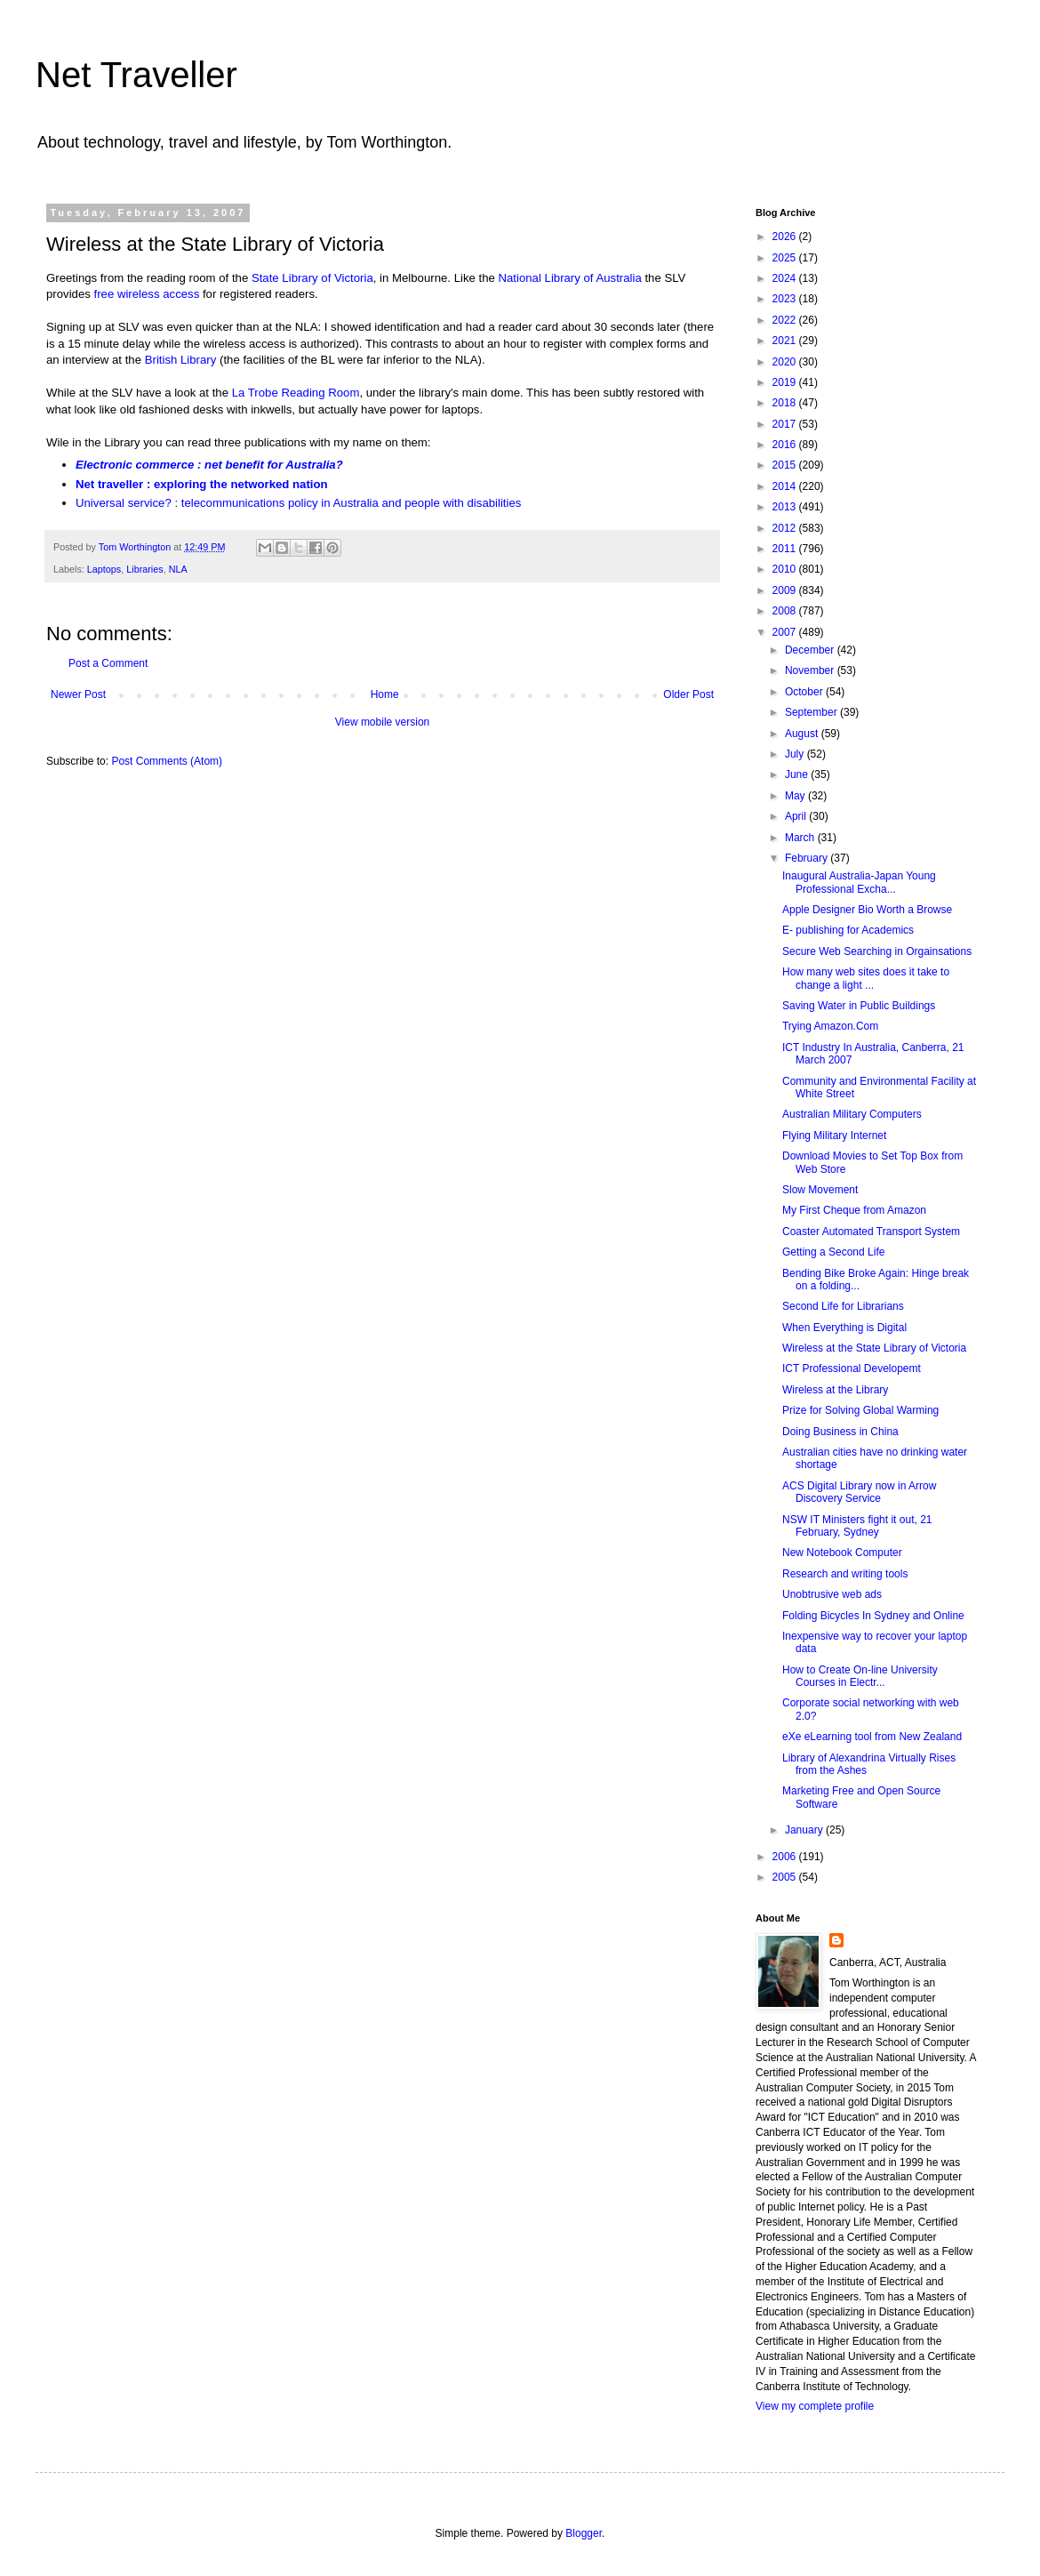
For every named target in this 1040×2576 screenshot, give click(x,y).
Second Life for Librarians (843, 1306)
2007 (785, 632)
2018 (785, 403)
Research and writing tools (845, 1574)
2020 (785, 362)
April (797, 816)
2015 (785, 465)
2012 (785, 528)
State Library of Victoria (312, 278)
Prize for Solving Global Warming (860, 1410)
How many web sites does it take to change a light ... (865, 978)
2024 (785, 278)
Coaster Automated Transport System (871, 1231)
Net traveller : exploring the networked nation (202, 484)
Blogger (583, 2533)
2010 (785, 569)
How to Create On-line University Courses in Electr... (860, 1676)
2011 (785, 548)
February (807, 858)
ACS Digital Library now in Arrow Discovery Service (859, 1492)
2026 (785, 236)
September (812, 712)
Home (385, 694)
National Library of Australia (570, 278)
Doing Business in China (840, 1431)
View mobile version (382, 722)
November (811, 670)
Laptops (104, 569)
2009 (785, 590)
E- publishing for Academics (848, 930)
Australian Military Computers (852, 1114)
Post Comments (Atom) (166, 761)
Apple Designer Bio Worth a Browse (867, 909)
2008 (785, 611)
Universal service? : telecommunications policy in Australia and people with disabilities (298, 503)
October (805, 692)
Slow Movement (820, 1190)
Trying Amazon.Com (830, 1026)
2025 (785, 258)
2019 (785, 382)
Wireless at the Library (835, 1390)
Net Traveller (136, 74)
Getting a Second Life (833, 1252)
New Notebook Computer (842, 1552)
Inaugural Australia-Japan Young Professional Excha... (859, 882)
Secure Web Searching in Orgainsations (877, 951)
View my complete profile (815, 2406)
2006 (785, 1856)
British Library (181, 359)
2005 (785, 1877)
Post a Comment (108, 663)
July (796, 754)
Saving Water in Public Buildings (858, 1005)
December (811, 650)
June (798, 774)
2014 (785, 486)
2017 (785, 424)
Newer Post (78, 694)
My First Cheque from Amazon (854, 1210)
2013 (785, 507)
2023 (785, 299)
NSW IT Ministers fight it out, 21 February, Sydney (857, 1525)
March (801, 837)
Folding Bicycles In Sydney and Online (873, 1615)
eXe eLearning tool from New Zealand (872, 1736)
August (803, 733)
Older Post (688, 694)
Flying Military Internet (834, 1135)
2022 (785, 320)
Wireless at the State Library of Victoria (874, 1348)
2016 (785, 444)
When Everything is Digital (844, 1327)
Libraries (144, 569)
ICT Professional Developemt (851, 1368)
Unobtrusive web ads (832, 1594)
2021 (785, 340)
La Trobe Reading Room (296, 392)
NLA (178, 569)
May (796, 796)
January (805, 1830)
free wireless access (147, 294)
